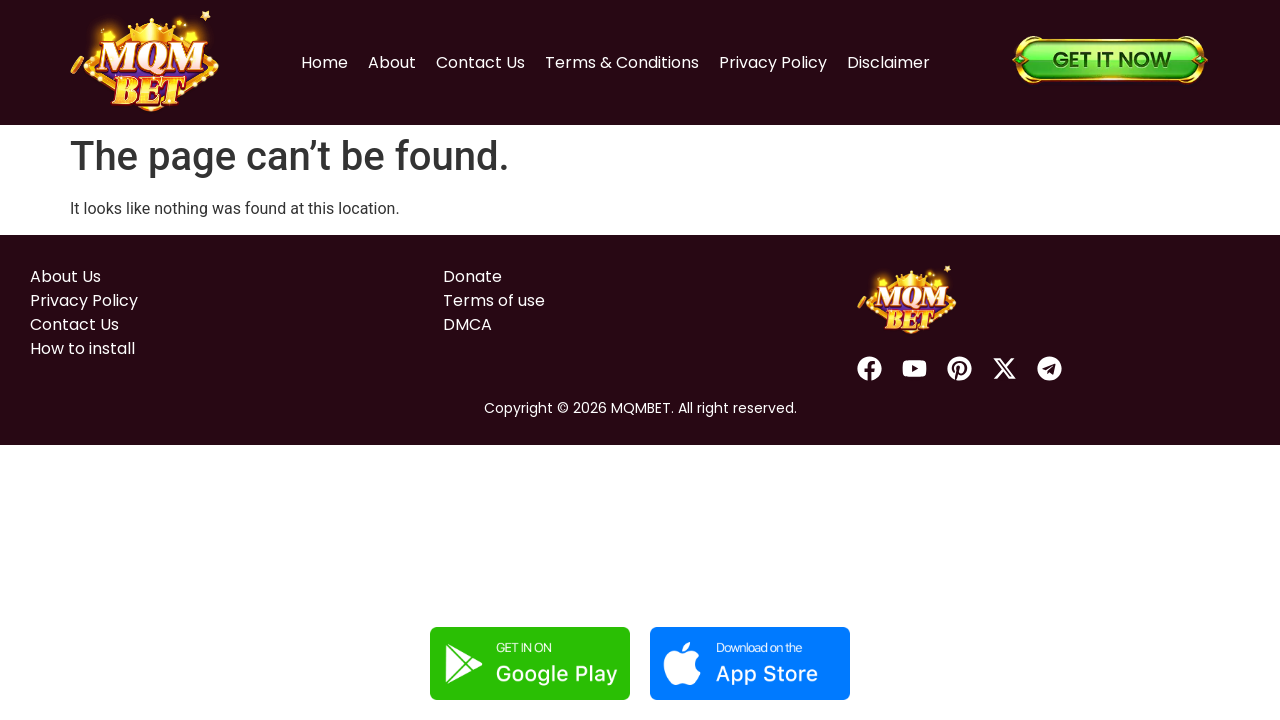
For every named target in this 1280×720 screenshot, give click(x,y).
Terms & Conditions (622, 62)
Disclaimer (888, 62)
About (392, 62)
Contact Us (480, 62)
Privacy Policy (773, 62)
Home (324, 62)
